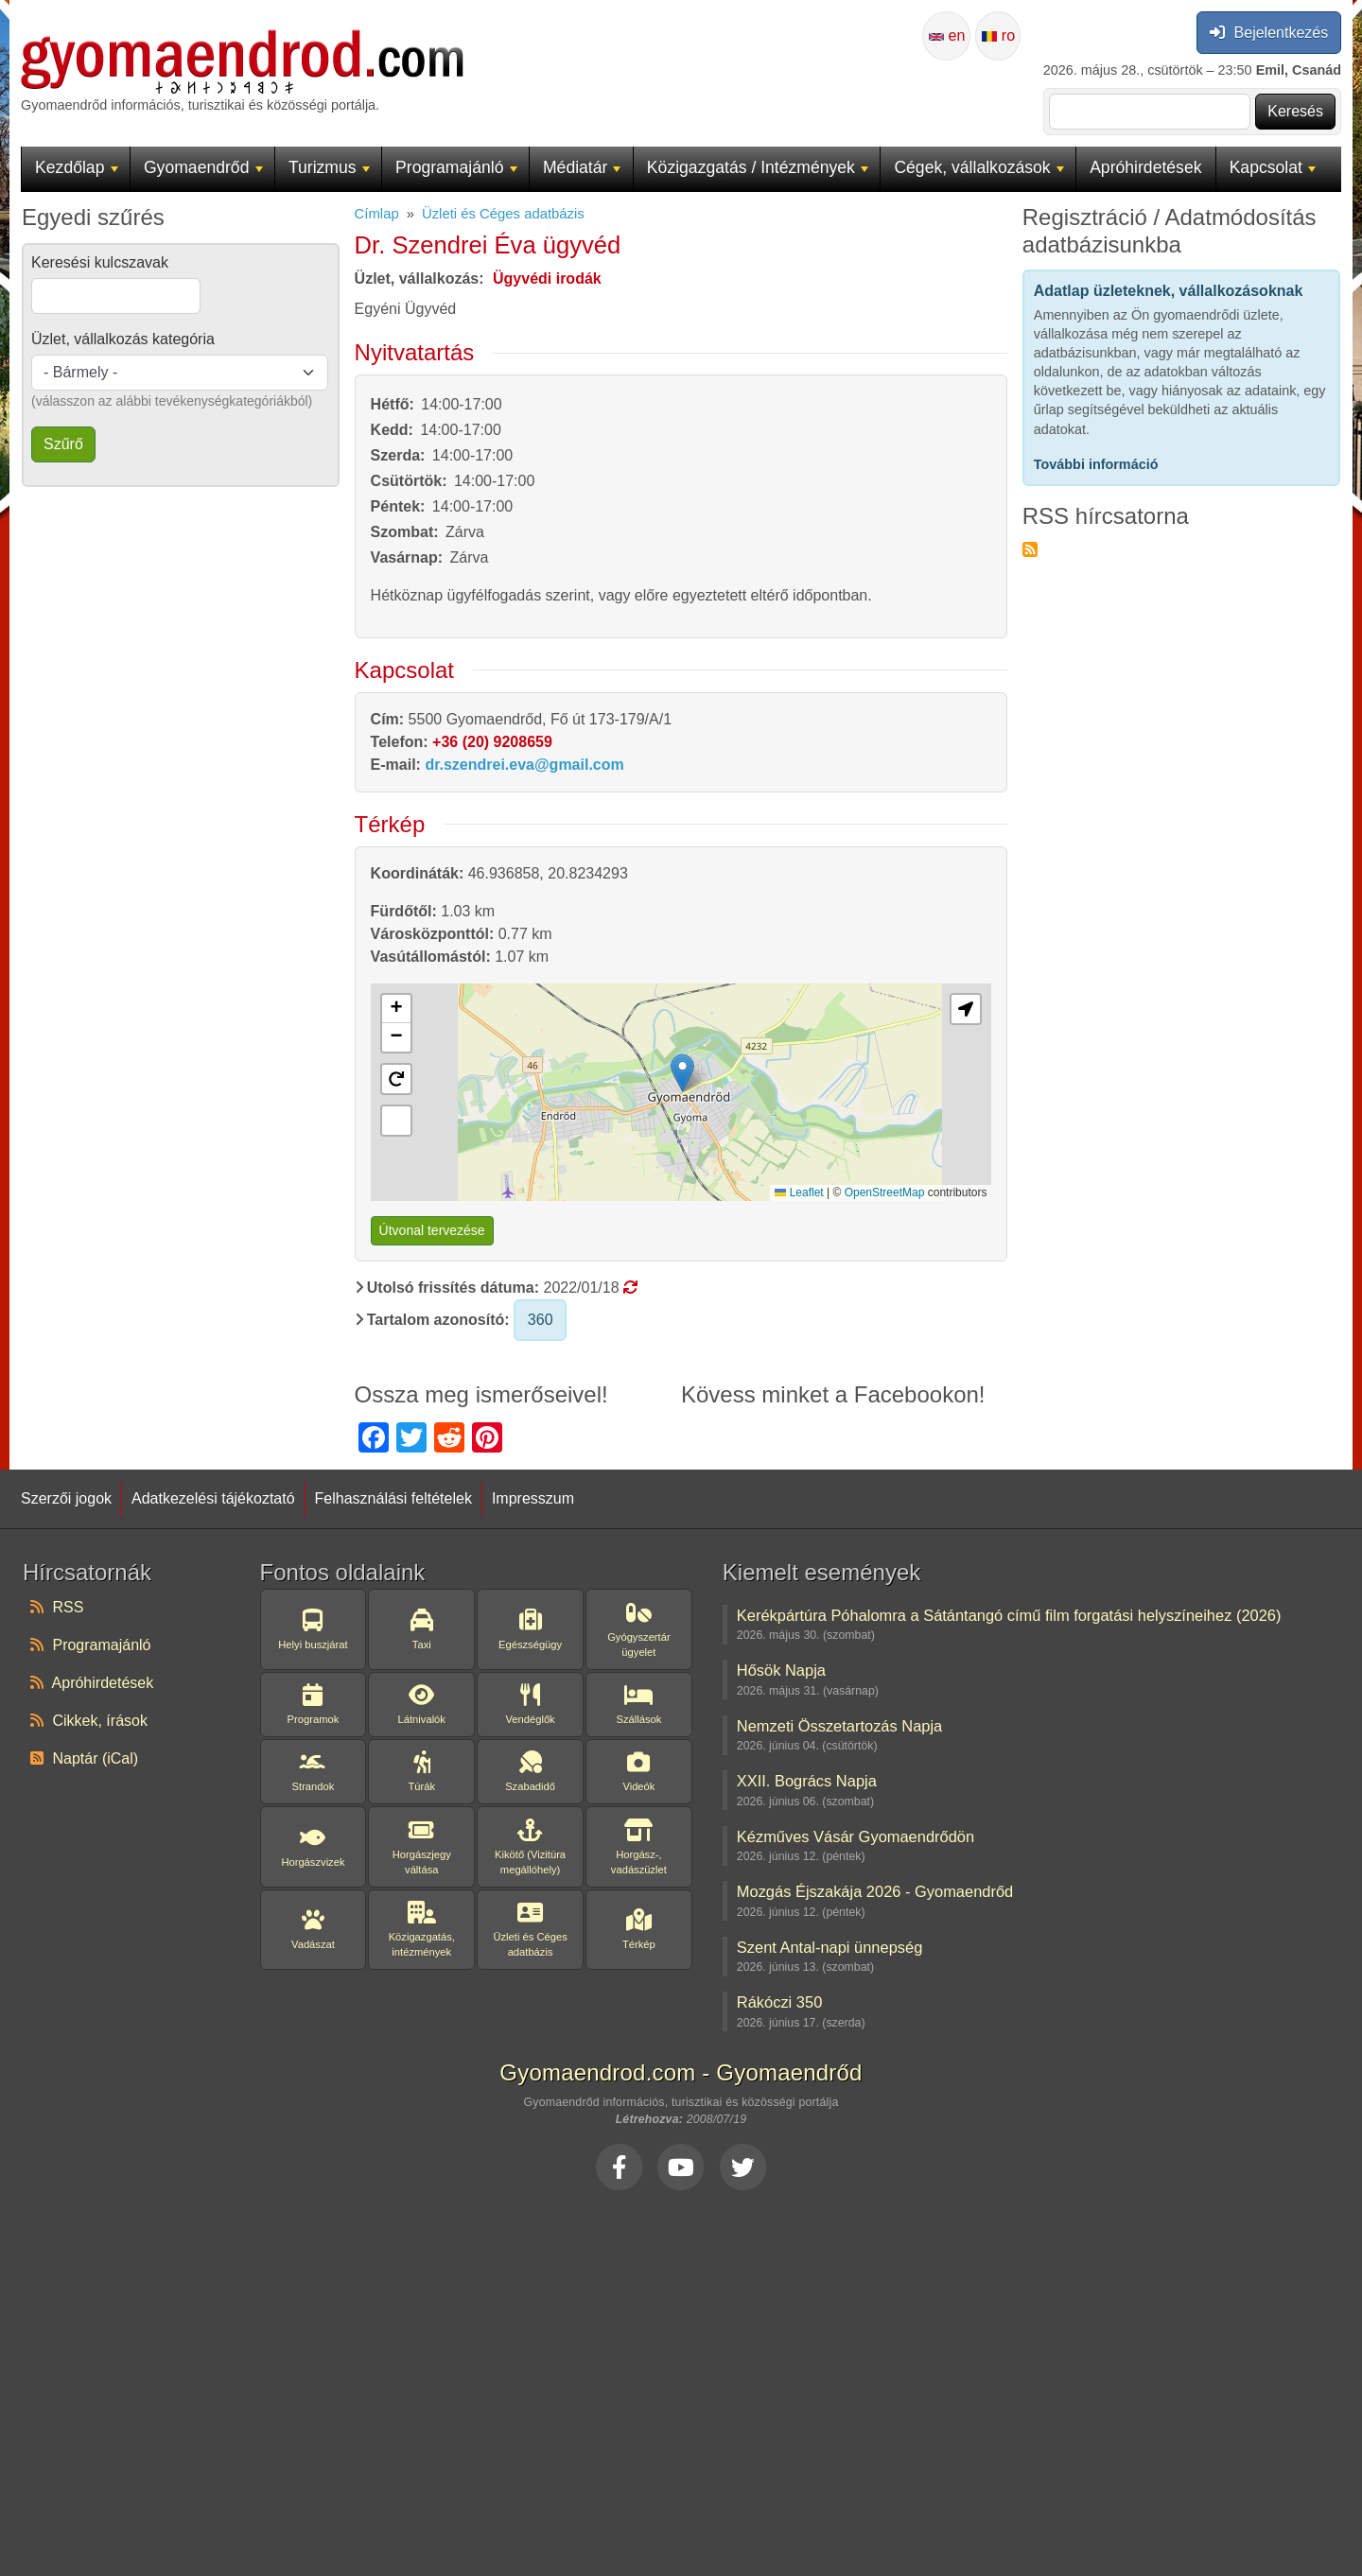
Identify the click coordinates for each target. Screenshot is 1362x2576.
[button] (396, 1009)
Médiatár (582, 167)
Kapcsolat (1273, 167)
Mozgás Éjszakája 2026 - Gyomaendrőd (875, 1891)
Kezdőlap (76, 167)
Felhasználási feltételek (393, 1498)
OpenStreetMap (885, 1192)
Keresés (1295, 111)
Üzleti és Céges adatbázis (503, 213)
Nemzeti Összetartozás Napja (839, 1725)
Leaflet (799, 1192)
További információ (1096, 464)
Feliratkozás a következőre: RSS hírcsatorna (1030, 549)
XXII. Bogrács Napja (807, 1780)
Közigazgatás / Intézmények (757, 167)
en (947, 35)
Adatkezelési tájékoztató (213, 1498)
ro (998, 35)
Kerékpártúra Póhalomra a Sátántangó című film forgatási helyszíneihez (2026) (1009, 1615)
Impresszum (533, 1498)
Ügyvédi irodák (547, 278)
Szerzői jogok (66, 1498)
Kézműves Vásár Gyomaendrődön (855, 1836)
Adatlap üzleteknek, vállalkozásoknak (1168, 291)
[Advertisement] (681, 2377)
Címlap (377, 213)
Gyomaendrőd (203, 167)
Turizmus (329, 167)
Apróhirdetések (1145, 167)
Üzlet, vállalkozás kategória (123, 339)
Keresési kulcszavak (99, 262)
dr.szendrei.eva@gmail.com (524, 765)
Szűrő (63, 444)
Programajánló (456, 167)
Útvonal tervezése (432, 1230)
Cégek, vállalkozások (978, 167)
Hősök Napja (781, 1670)
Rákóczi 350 (779, 2001)
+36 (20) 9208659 (492, 742)
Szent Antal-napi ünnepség (830, 1947)
